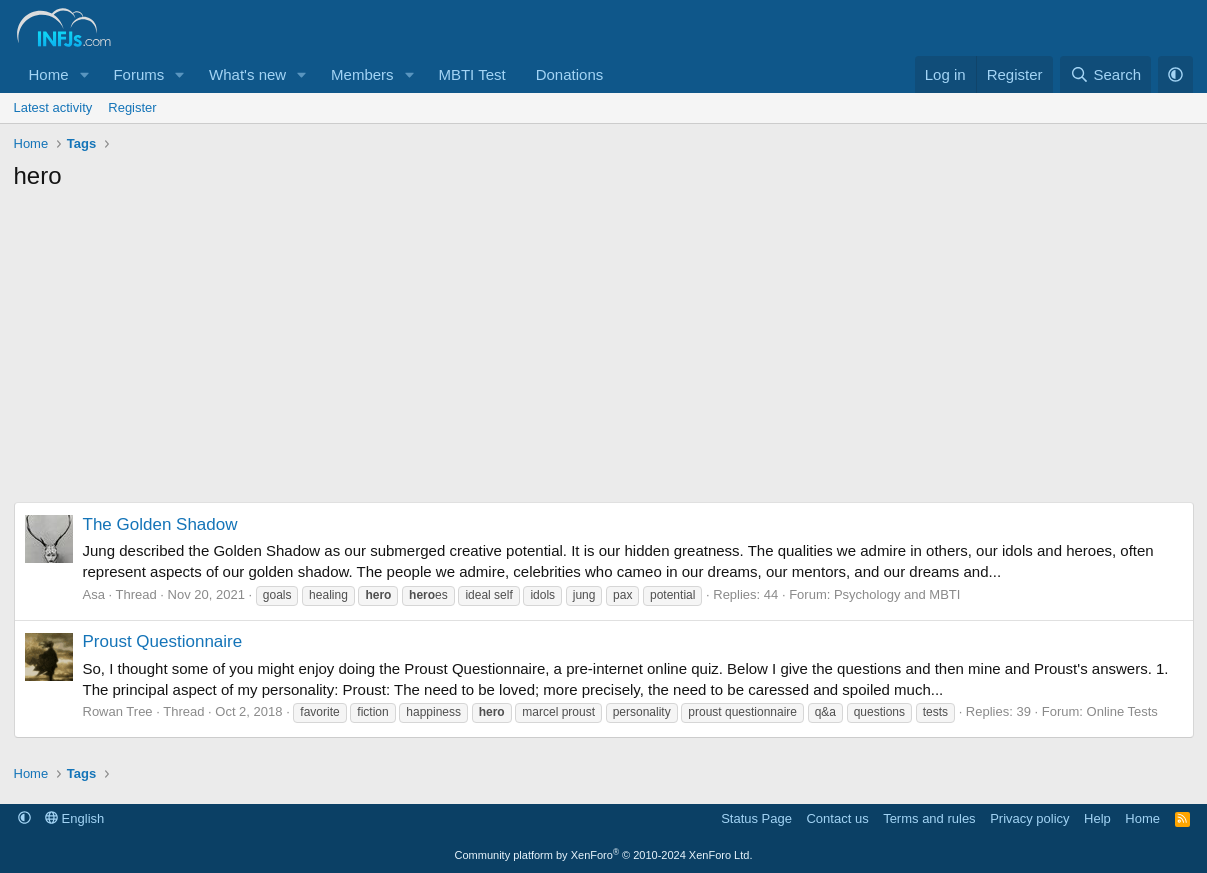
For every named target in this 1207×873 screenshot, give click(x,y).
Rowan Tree (118, 711)
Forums (138, 74)
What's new (247, 74)
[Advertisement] (604, 352)
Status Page (756, 818)
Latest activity (53, 107)
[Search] (1105, 74)
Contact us (837, 818)
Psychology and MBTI (897, 594)
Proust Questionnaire (163, 641)
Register (132, 107)
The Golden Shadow (160, 524)
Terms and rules (929, 818)
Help (1097, 818)
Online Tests (1122, 711)
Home (49, 74)
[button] (84, 74)
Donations (570, 74)
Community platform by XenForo (604, 855)
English (74, 818)
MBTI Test (471, 74)
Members (362, 74)
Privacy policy (1029, 818)
